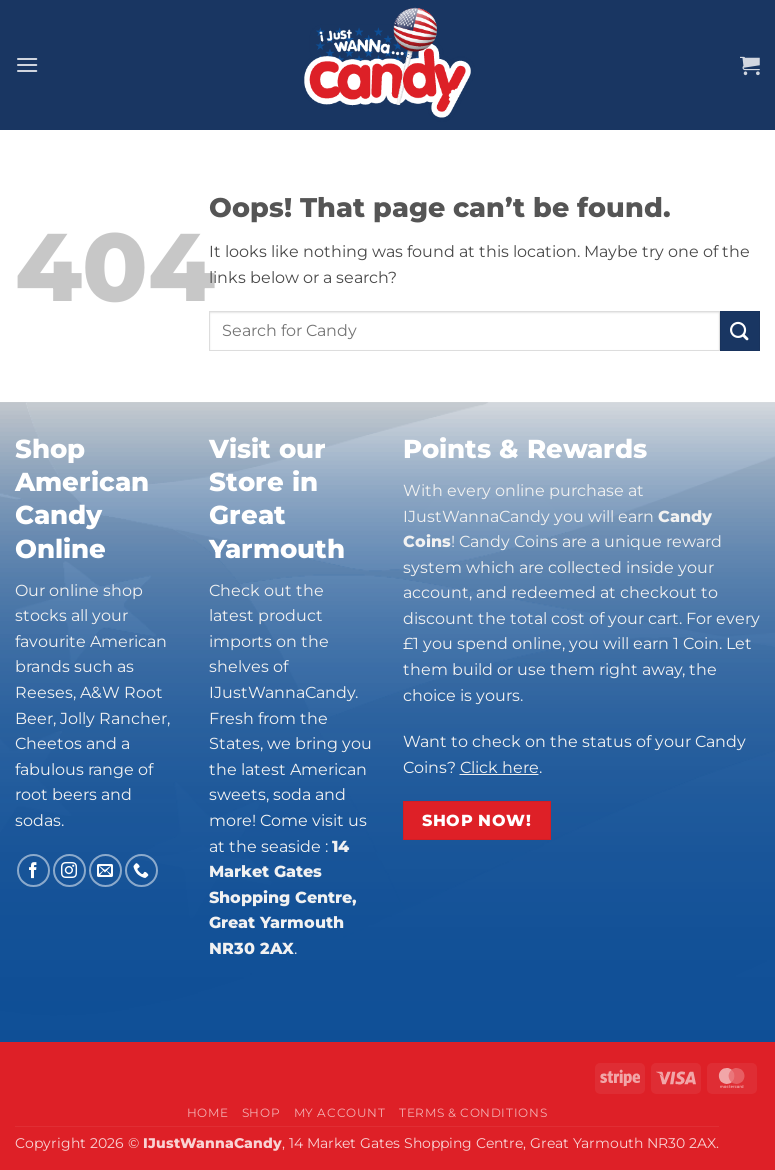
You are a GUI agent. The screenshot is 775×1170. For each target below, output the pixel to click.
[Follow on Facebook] (33, 870)
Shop (261, 1112)
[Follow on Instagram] (69, 870)
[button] (27, 64)
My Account (340, 1112)
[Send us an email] (105, 870)
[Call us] (141, 870)
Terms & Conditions (473, 1112)
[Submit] (740, 330)
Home (207, 1112)
